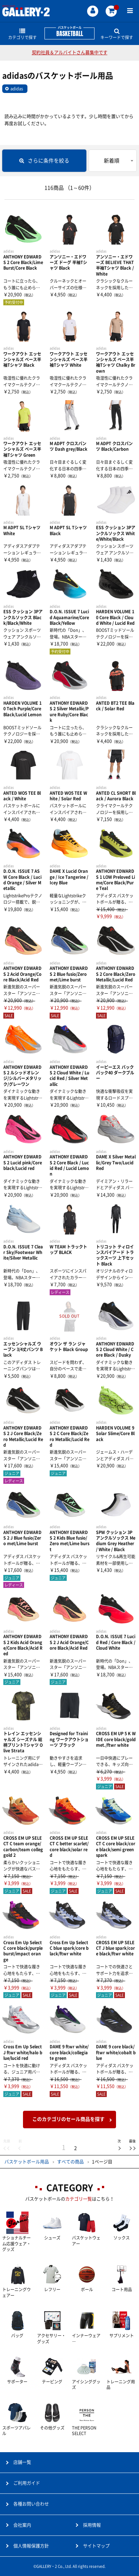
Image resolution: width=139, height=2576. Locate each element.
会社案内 (22, 2525)
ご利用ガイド (26, 2483)
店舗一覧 (22, 2462)
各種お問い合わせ (31, 2504)
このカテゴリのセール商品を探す (68, 2119)
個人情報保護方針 (31, 2546)
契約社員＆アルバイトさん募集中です (69, 52)
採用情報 (92, 2525)
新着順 (111, 160)
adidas (16, 89)
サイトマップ (96, 2546)
